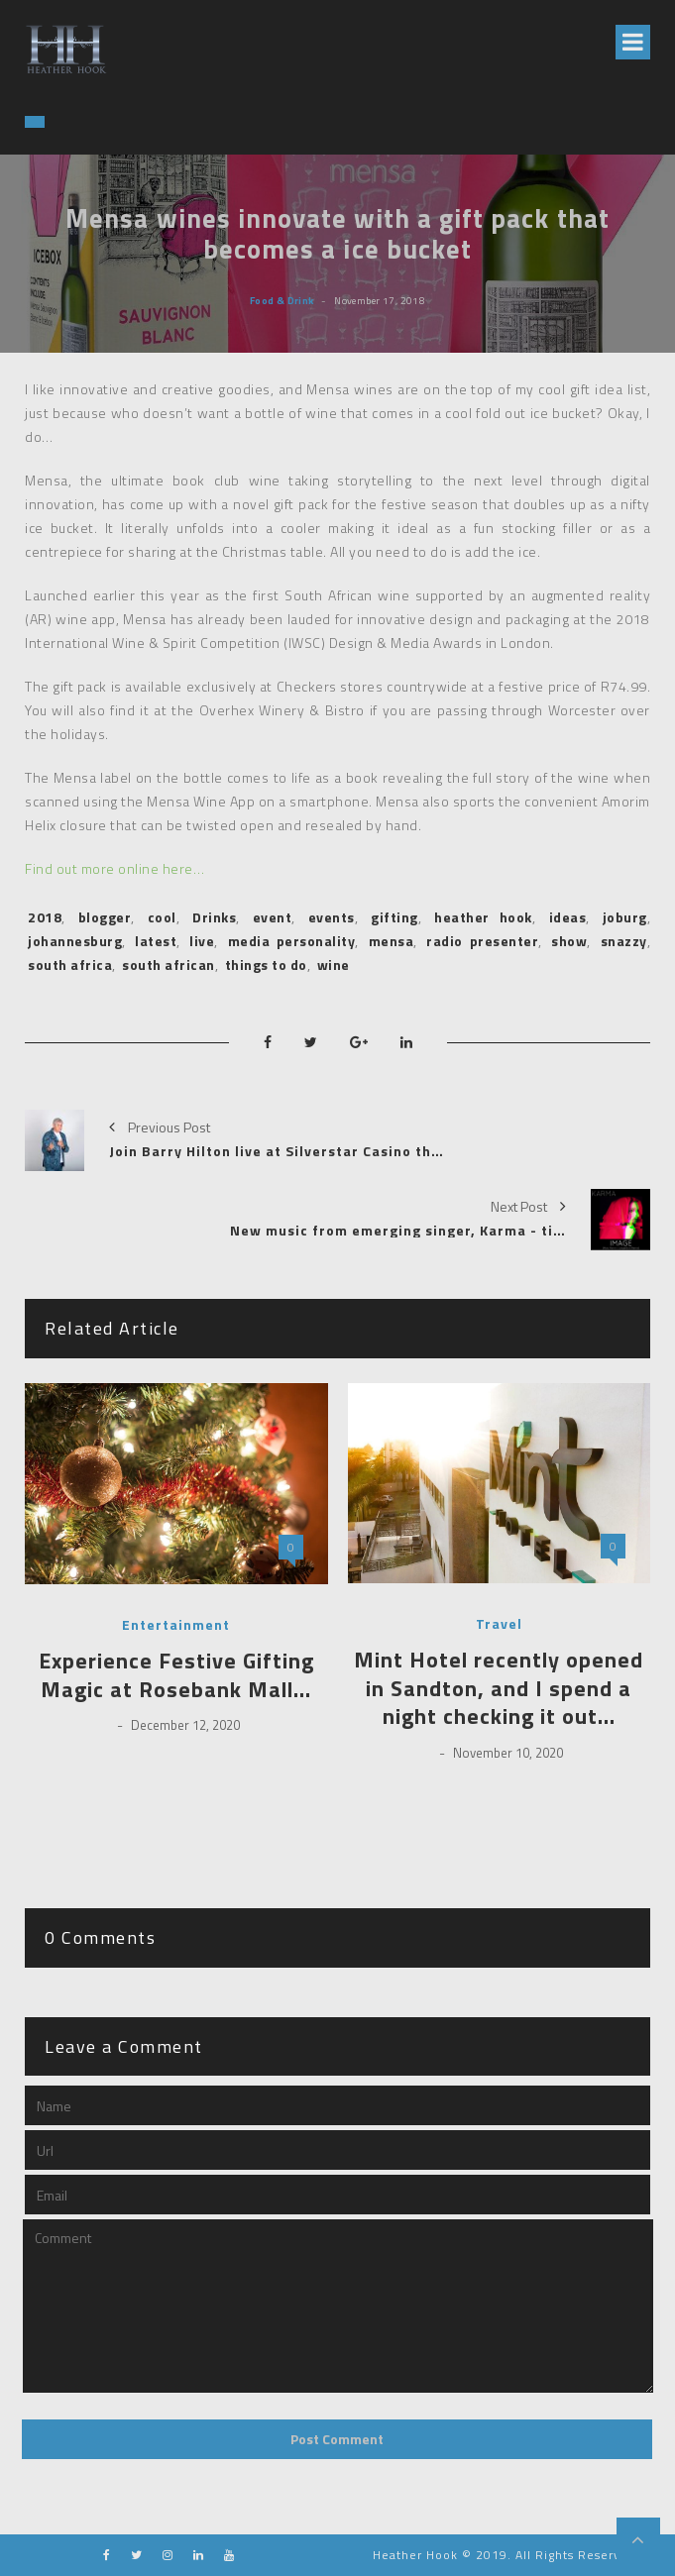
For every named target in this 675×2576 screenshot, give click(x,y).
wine (333, 964)
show (569, 940)
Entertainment (176, 1625)
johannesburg (75, 940)
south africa (70, 964)
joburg (625, 917)
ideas (568, 917)
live (201, 940)
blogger (105, 917)
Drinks (214, 917)
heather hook (483, 917)
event (272, 917)
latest (155, 940)
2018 (44, 917)
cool (162, 917)
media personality (292, 940)
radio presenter (482, 940)
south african (168, 964)
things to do (266, 964)
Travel (499, 1624)
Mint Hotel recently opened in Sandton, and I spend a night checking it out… (498, 1688)
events (331, 917)
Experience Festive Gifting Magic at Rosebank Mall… (176, 1675)
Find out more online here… (114, 868)
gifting (394, 917)
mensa (391, 940)
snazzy (624, 940)
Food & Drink (282, 299)
